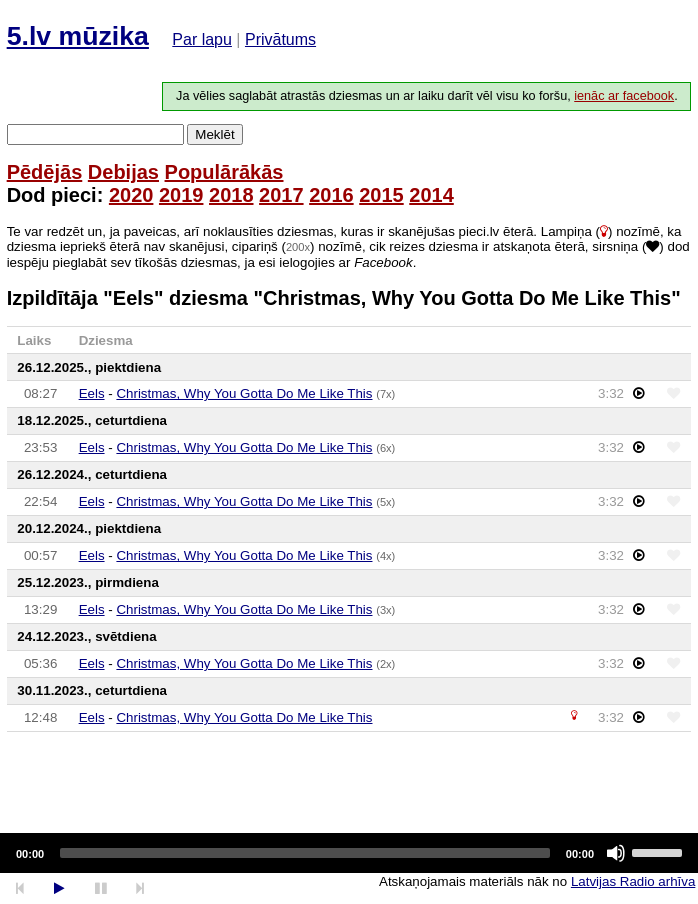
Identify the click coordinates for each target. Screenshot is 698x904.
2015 (381, 195)
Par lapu (202, 39)
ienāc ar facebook (624, 96)
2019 (181, 195)
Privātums (280, 39)
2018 (231, 195)
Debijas (123, 172)
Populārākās (224, 172)
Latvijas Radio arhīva (633, 881)
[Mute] (616, 853)
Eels (92, 393)
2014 (431, 195)
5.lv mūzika (78, 36)
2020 (131, 195)
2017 (281, 195)
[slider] (305, 853)
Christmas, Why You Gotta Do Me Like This (244, 393)
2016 (331, 195)
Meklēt (214, 134)
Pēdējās (45, 172)
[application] (349, 853)
